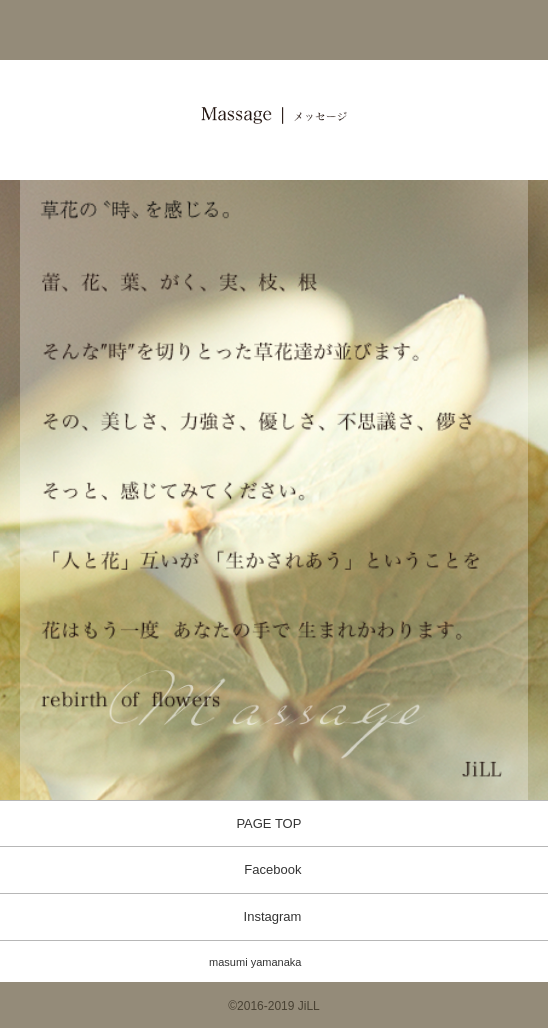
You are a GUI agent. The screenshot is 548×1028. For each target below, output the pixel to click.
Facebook (272, 869)
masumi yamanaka (255, 962)
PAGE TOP (268, 823)
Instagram (273, 916)
